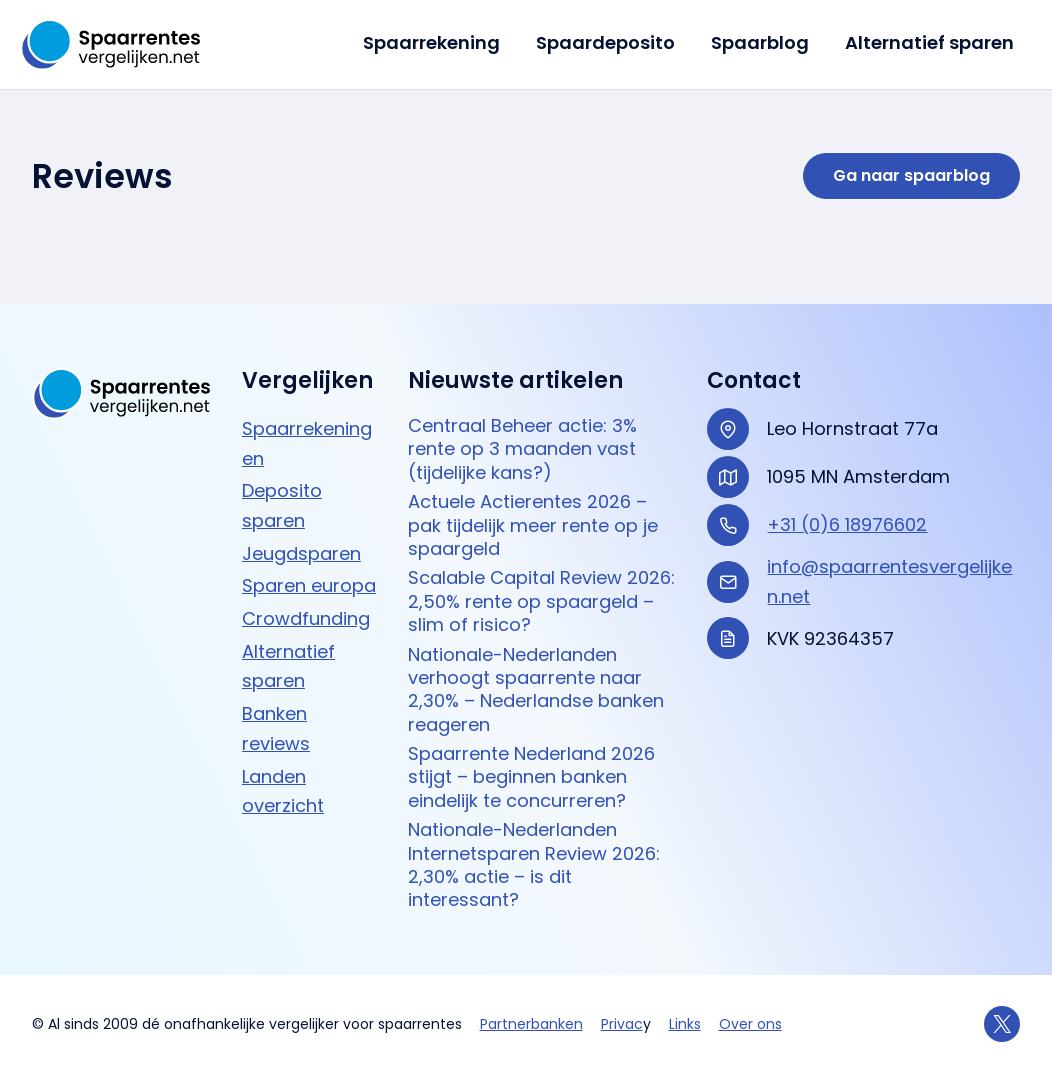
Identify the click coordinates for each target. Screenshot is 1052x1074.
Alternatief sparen (929, 42)
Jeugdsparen (301, 553)
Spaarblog (760, 42)
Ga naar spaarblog (911, 175)
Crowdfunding (306, 618)
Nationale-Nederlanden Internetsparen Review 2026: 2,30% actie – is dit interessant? (534, 865)
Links (685, 1024)
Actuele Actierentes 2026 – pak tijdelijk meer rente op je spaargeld (533, 525)
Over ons (750, 1024)
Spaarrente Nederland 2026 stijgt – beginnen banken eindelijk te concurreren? (531, 777)
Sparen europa (309, 585)
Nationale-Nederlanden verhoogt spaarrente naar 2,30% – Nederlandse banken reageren (536, 690)
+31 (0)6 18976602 (847, 524)
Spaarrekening (431, 42)
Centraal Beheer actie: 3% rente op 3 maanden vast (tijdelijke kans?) (522, 449)
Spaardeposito (605, 42)
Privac (622, 1024)
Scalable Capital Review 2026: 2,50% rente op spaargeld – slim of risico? (541, 601)
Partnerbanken (531, 1024)
